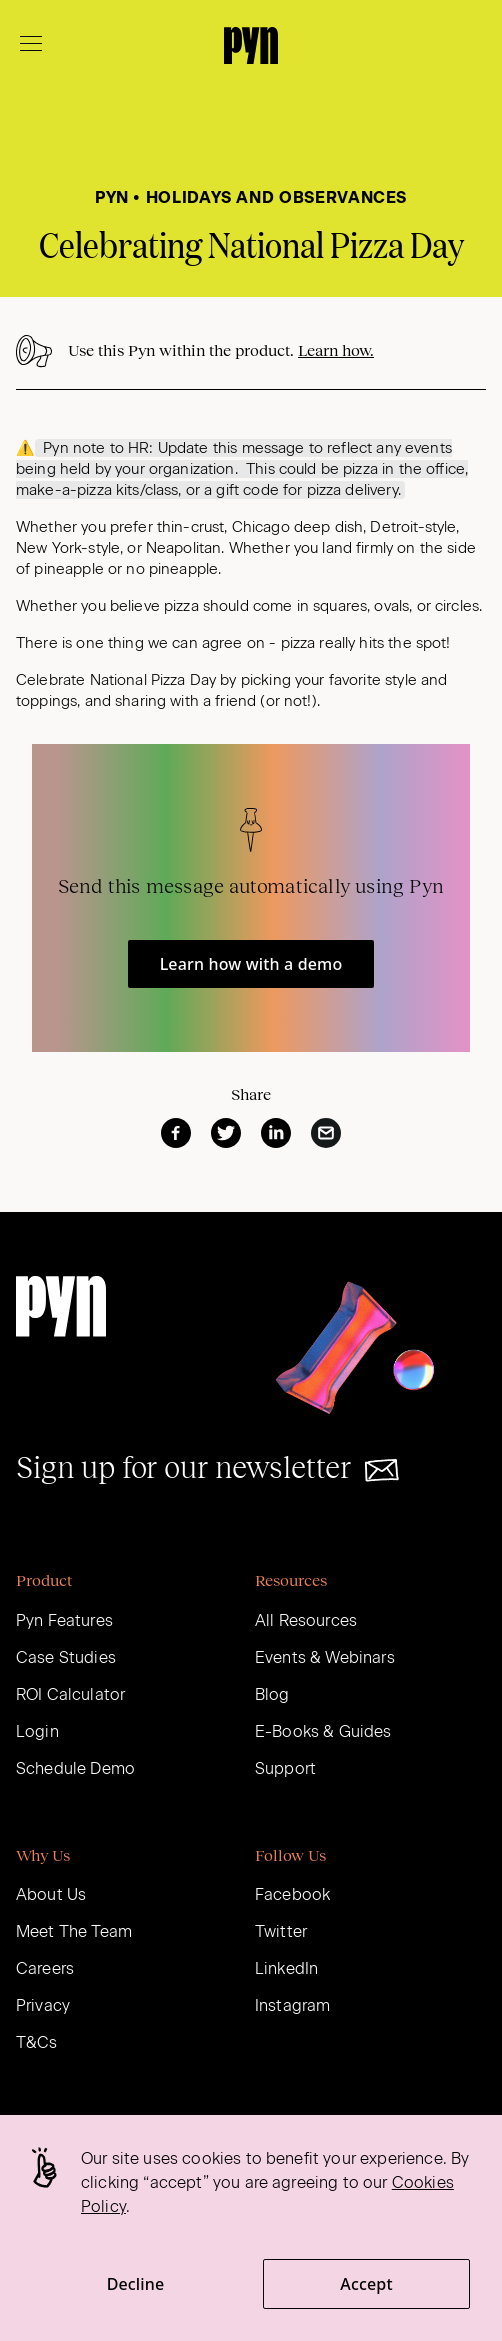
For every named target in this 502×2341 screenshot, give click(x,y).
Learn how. (336, 350)
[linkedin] (276, 1133)
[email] (326, 1133)
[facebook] (176, 1133)
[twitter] (226, 1133)
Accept (366, 2284)
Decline (136, 2284)
